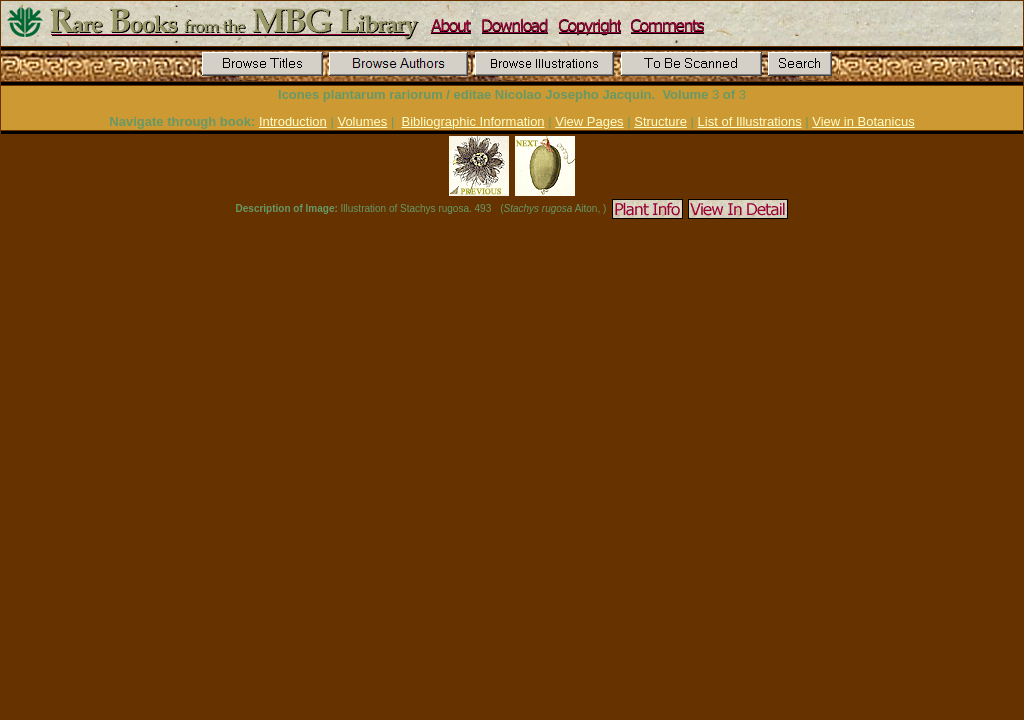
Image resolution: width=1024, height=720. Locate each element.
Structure (660, 121)
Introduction (293, 121)
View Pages (589, 121)
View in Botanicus (863, 121)
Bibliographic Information (473, 121)
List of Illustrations (750, 121)
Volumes (362, 121)
